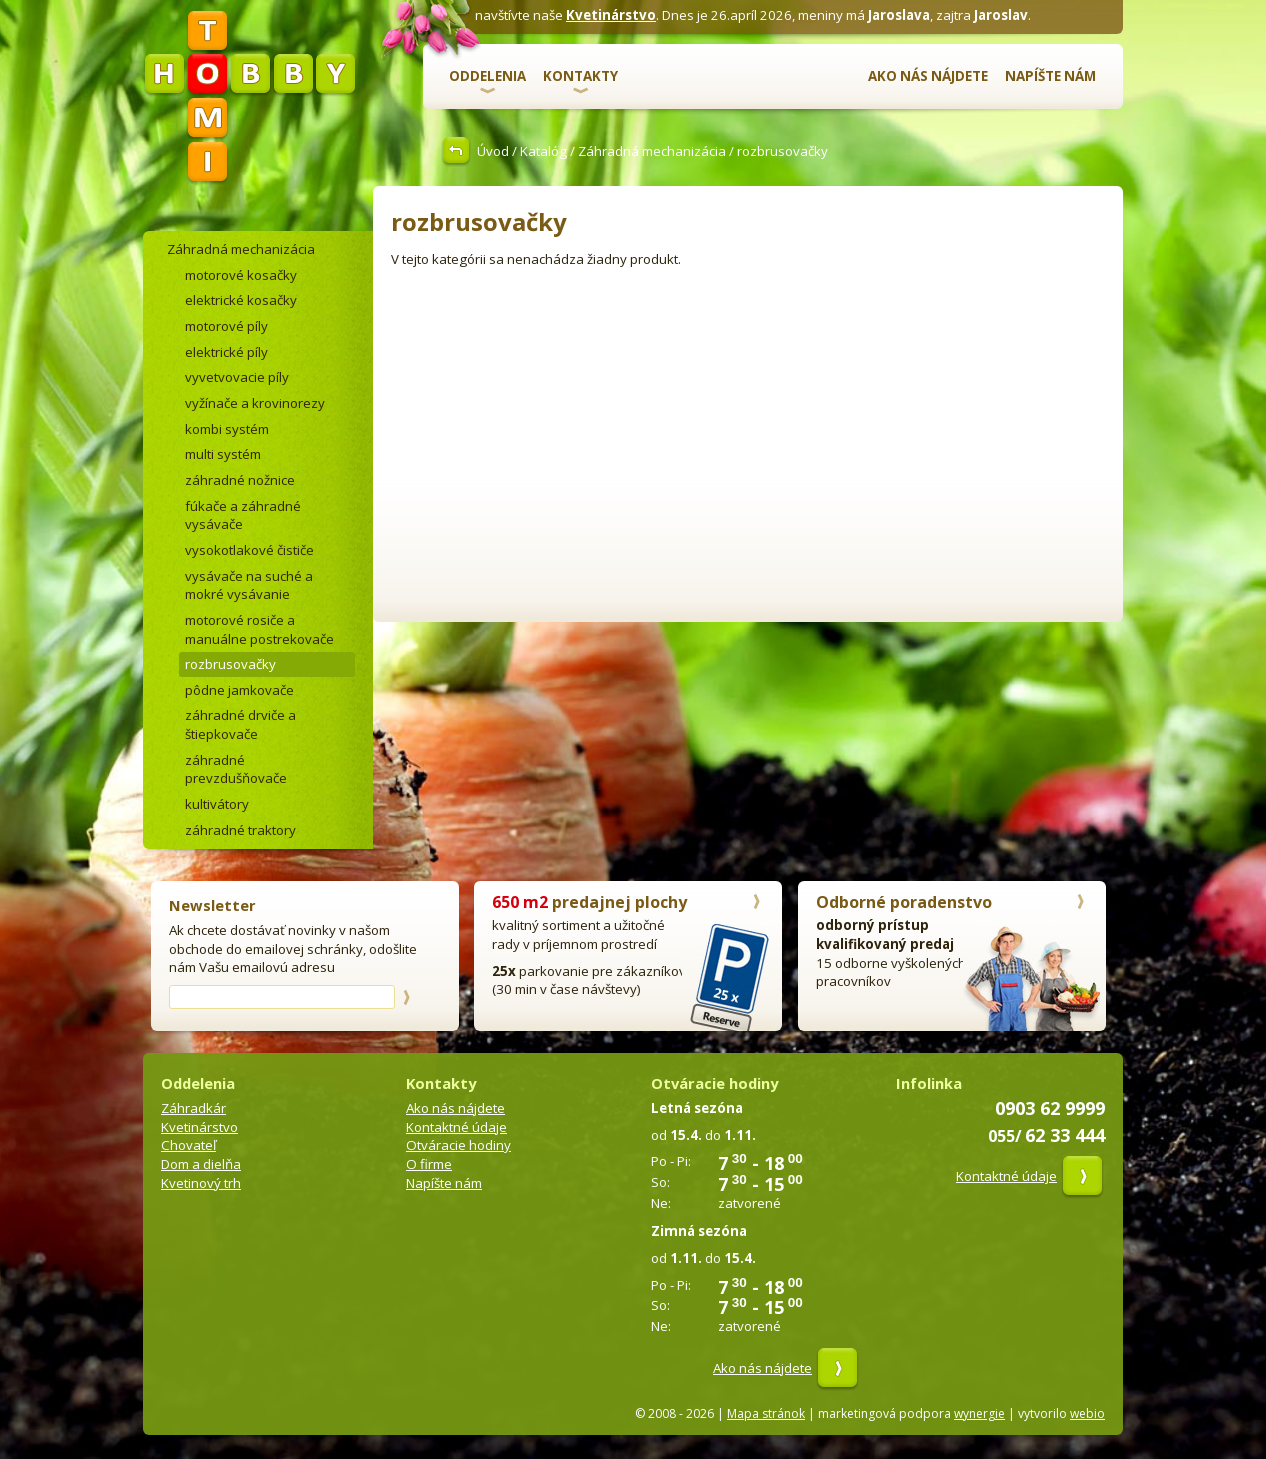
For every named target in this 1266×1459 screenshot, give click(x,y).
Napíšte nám (1050, 76)
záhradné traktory (240, 830)
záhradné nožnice (240, 480)
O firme (429, 1164)
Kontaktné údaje (456, 1127)
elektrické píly (226, 352)
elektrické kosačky (241, 300)
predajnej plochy (589, 902)
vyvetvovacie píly (237, 377)
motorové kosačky (241, 275)
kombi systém (227, 429)
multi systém (223, 454)
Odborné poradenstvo (904, 902)
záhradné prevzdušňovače (236, 769)
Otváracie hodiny (458, 1145)
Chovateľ (188, 1145)
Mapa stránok (766, 1413)
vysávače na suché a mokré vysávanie (249, 585)
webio (1087, 1413)
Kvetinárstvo (611, 15)
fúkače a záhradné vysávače (243, 515)
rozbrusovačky (230, 664)
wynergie (979, 1413)
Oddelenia (487, 76)
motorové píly (226, 326)
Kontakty (580, 76)
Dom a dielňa (201, 1164)
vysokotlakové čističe (249, 550)
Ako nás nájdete (928, 76)
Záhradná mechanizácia (652, 151)
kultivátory (217, 804)
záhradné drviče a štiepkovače (240, 724)
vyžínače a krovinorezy (255, 403)
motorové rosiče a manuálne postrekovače (259, 629)
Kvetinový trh (201, 1183)
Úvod (493, 151)
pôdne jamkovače (239, 690)
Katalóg (543, 151)
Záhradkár (193, 1108)
